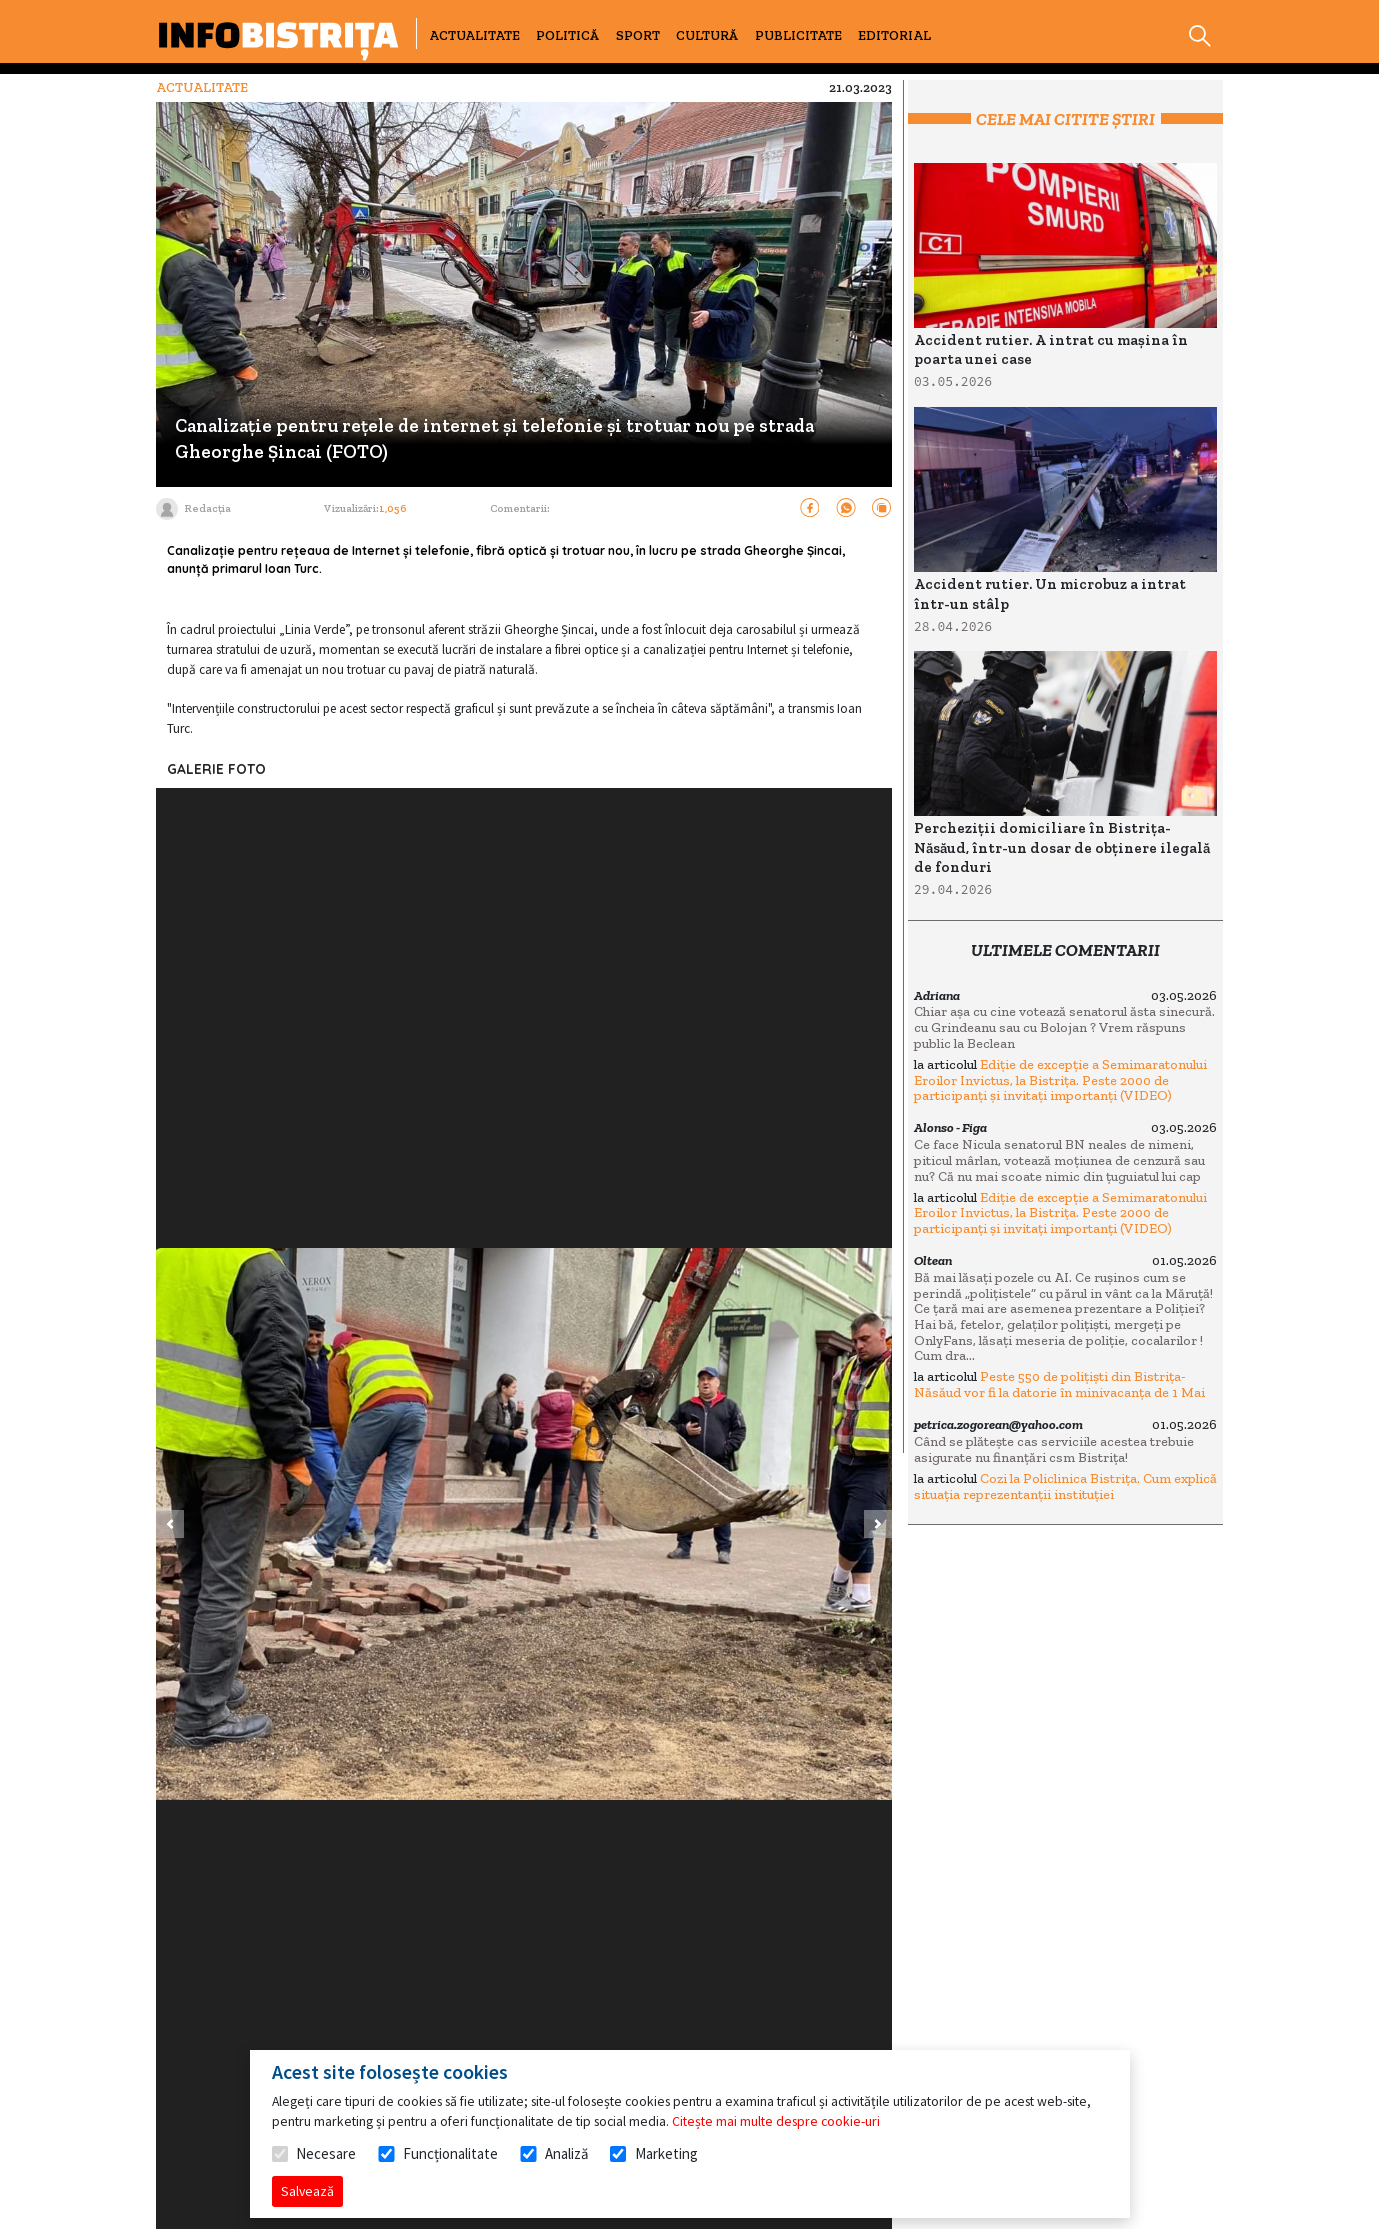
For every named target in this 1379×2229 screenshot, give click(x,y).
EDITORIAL (894, 35)
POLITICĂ (567, 35)
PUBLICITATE (798, 35)
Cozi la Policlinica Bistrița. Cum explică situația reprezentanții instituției (1065, 1486)
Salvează (307, 2191)
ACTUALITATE (474, 35)
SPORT (638, 35)
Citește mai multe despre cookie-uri (776, 2121)
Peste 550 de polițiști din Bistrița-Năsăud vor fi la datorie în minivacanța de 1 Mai (1059, 1384)
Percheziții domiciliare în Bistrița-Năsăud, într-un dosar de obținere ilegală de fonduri (1062, 847)
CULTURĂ (707, 35)
